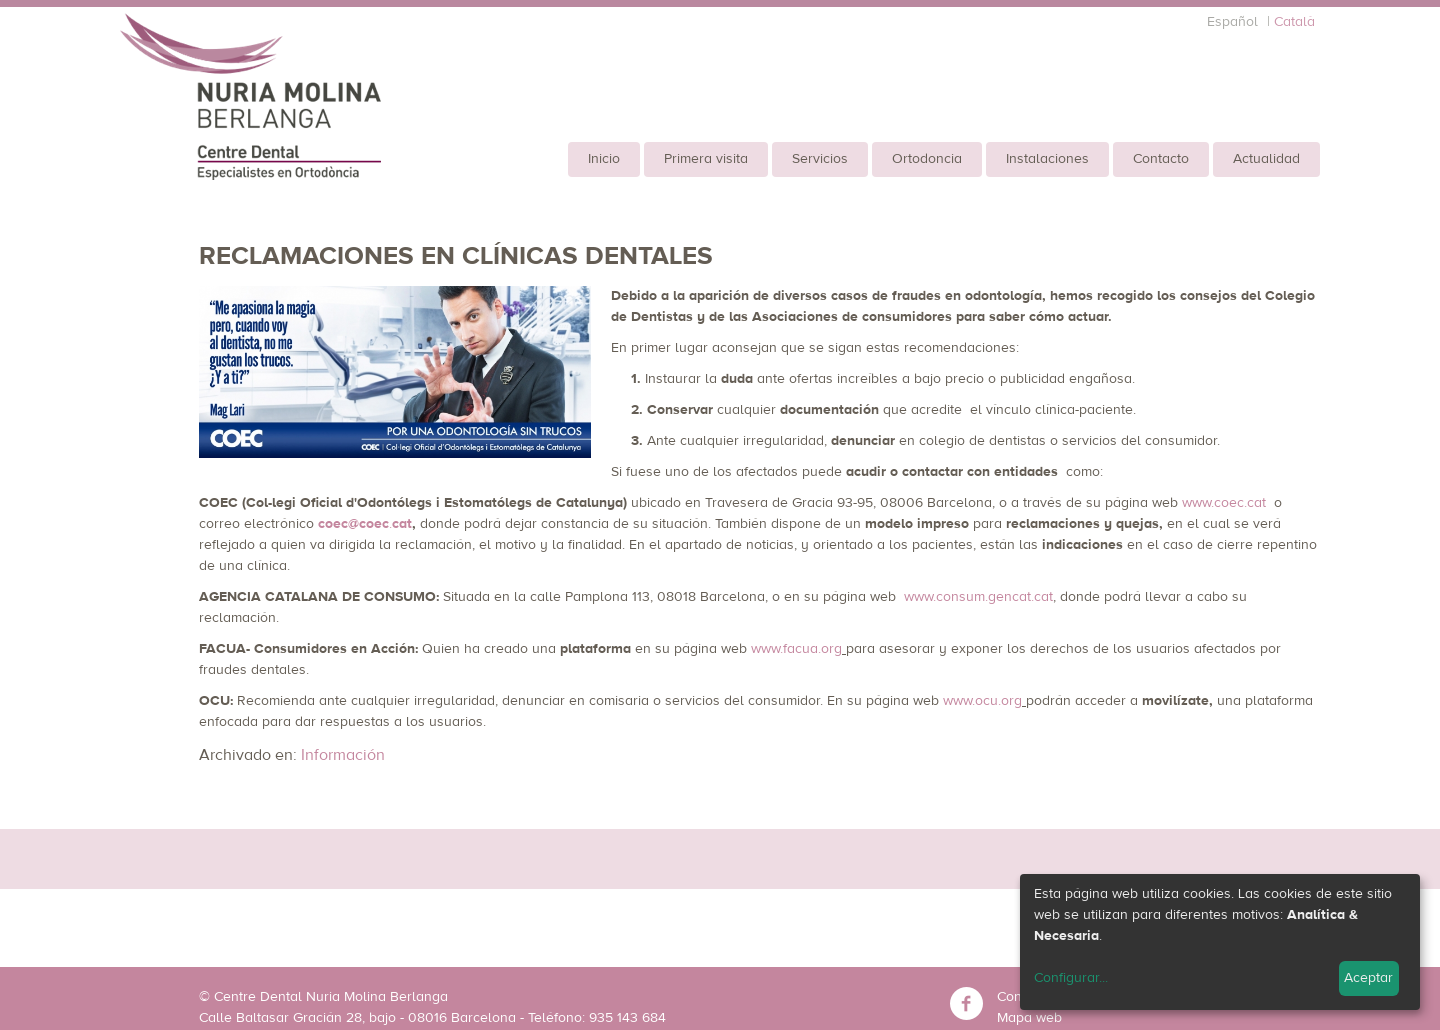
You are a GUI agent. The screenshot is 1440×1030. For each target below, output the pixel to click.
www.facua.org (796, 649)
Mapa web (1029, 1018)
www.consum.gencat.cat (978, 597)
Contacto (1161, 159)
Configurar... (1071, 978)
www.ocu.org (982, 701)
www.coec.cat (1224, 503)
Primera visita (706, 159)
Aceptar (1368, 978)
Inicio (604, 159)
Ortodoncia (927, 159)
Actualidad (1266, 159)
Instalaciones (1047, 159)
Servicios (820, 159)
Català (1294, 22)
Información (343, 755)
